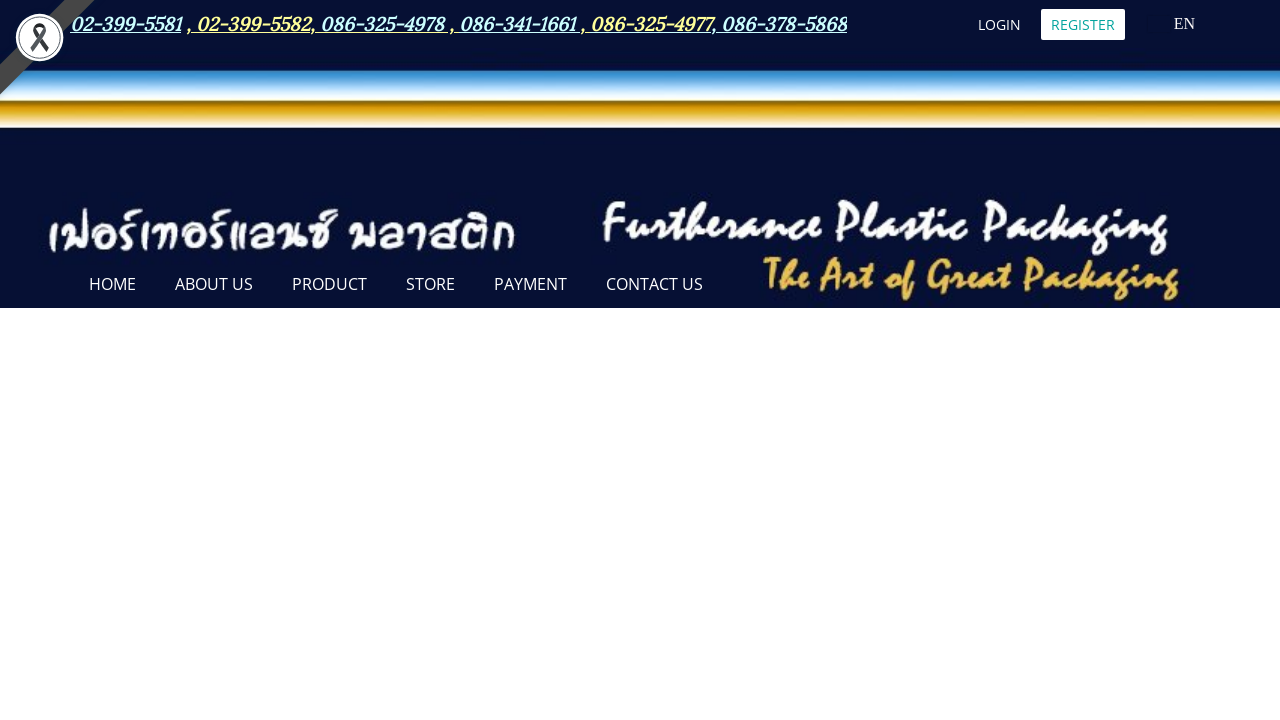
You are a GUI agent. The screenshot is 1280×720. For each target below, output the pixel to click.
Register (1083, 24)
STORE (430, 284)
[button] (740, 286)
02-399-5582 (253, 22)
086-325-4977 (650, 22)
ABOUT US (214, 284)
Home (112, 284)
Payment (530, 284)
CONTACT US (654, 284)
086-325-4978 (382, 22)
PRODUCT (329, 284)
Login (999, 24)
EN (1171, 23)
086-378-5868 (784, 22)
